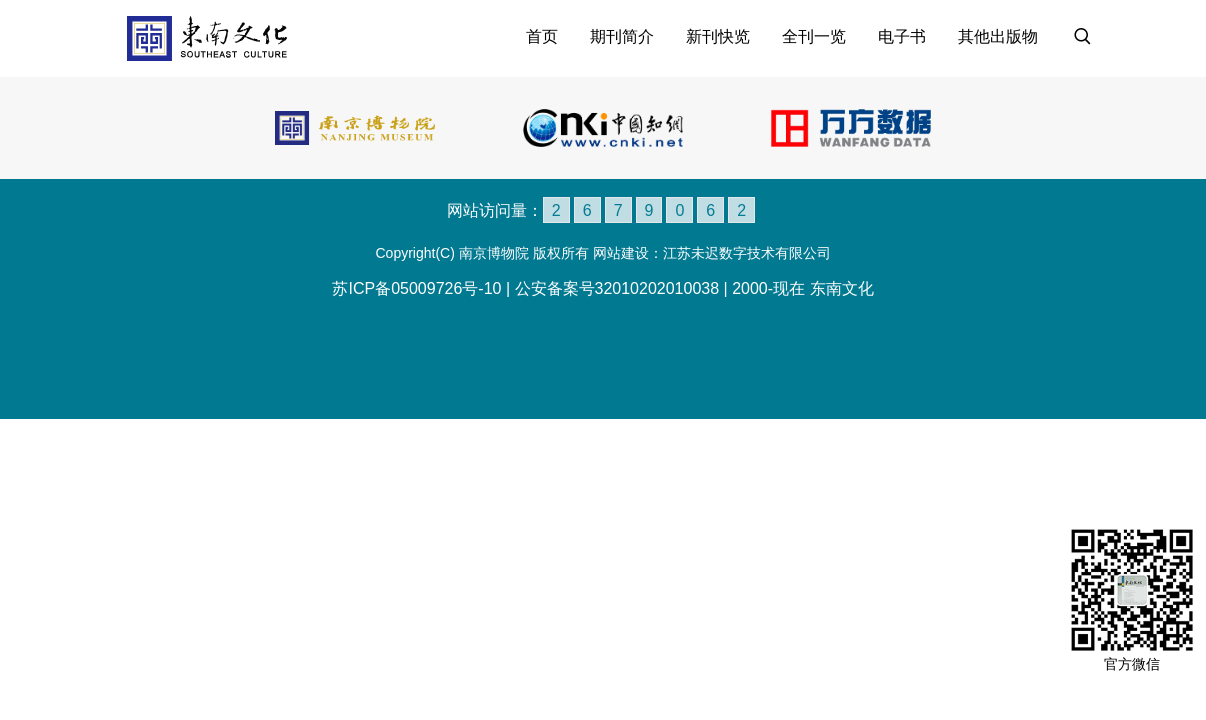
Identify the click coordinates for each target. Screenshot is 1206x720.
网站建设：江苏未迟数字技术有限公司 (712, 253)
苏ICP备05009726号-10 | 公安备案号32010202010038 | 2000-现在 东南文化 (602, 288)
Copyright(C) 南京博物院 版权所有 (481, 253)
